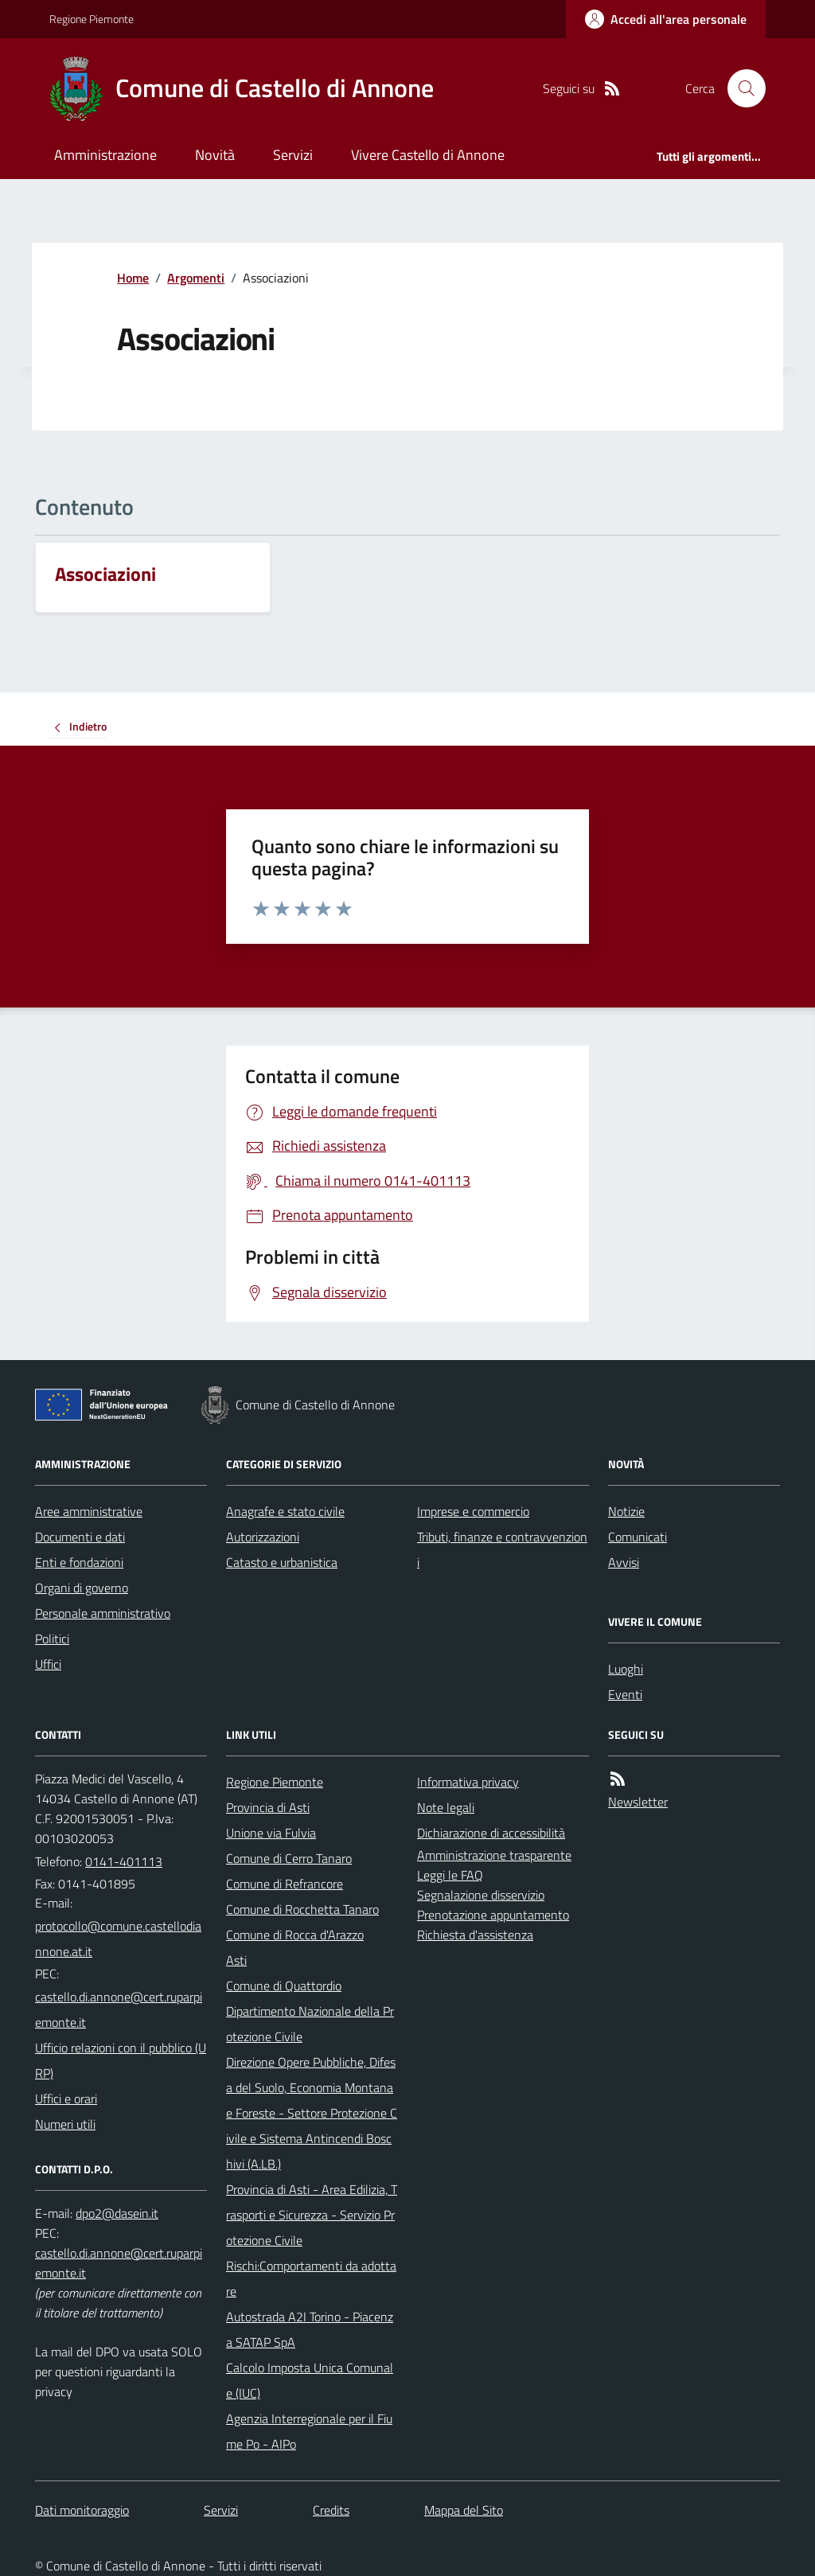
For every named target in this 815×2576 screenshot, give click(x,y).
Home (133, 277)
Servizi (293, 155)
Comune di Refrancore (284, 1883)
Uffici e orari (66, 2098)
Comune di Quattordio (283, 1985)
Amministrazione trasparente (494, 1855)
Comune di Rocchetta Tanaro (302, 1909)
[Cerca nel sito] (740, 88)
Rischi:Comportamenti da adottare (311, 2278)
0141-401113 (123, 1861)
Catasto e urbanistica (281, 1562)
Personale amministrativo (102, 1613)
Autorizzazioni (262, 1536)
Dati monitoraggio (82, 2509)
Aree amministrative (88, 1511)
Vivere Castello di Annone (428, 155)
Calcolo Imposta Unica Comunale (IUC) (309, 2380)
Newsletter (638, 1801)
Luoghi (625, 1668)
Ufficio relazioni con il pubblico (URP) (120, 2060)
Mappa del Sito (463, 2509)
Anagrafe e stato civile (285, 1511)
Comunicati (637, 1536)
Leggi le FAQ (450, 1874)
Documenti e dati (80, 1536)
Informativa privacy (468, 1781)
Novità (215, 155)
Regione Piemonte (91, 18)
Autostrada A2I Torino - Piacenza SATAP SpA (309, 2329)
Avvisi (623, 1562)
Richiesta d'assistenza (475, 1934)
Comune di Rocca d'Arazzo (295, 1934)
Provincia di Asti (268, 1807)
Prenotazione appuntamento (493, 1914)
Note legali (445, 1807)
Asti (236, 1960)
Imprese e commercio (473, 1511)
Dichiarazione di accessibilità (491, 1832)
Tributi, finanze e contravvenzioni (502, 1549)
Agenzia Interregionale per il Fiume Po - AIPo (309, 2431)
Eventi (625, 1694)
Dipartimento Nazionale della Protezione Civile (310, 2023)
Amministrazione (105, 155)
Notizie (626, 1511)
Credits (331, 2509)
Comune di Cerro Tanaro (289, 1858)
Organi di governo (81, 1587)
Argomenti (195, 277)
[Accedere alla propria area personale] (666, 19)
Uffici (48, 1664)
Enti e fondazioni (79, 1562)
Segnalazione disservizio (480, 1894)
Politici (52, 1638)
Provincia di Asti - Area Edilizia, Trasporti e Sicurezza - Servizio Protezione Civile (311, 2215)
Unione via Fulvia (271, 1832)
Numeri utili (65, 2124)
